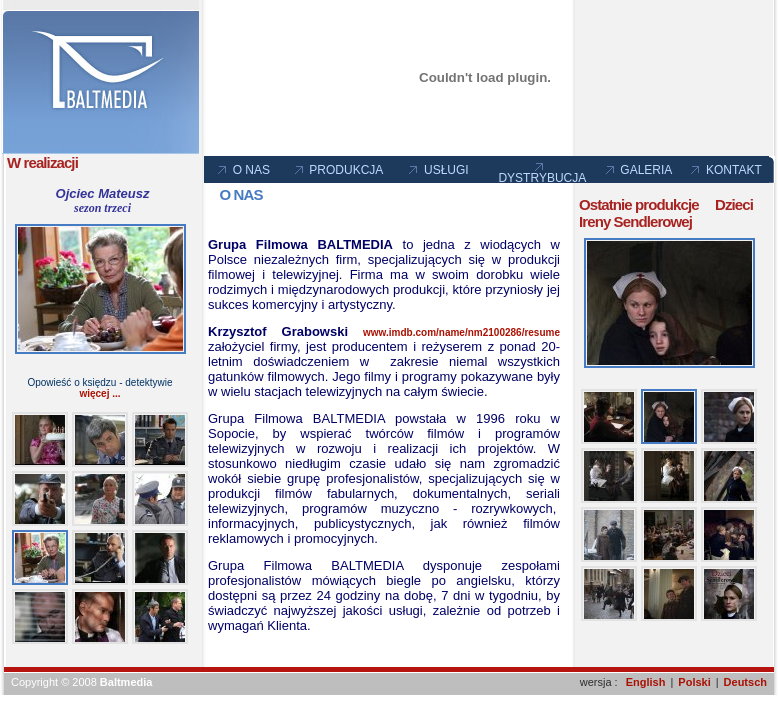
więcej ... (99, 393)
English (646, 682)
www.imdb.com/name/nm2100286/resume (461, 332)
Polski (694, 682)
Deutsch (745, 682)
